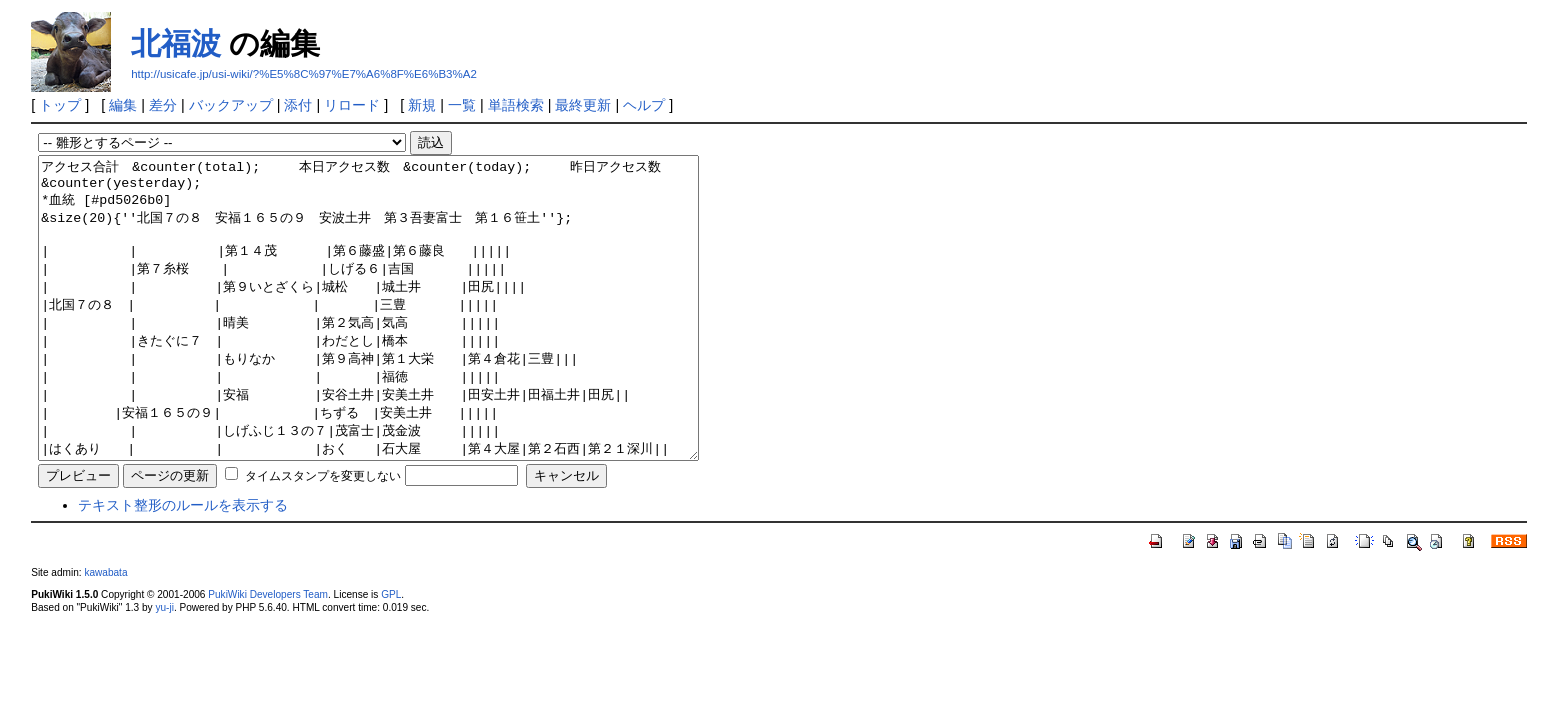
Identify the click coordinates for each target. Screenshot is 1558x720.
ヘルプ (644, 105)
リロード (352, 105)
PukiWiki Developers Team (268, 654)
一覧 (462, 105)
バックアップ (231, 105)
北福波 (176, 43)
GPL (391, 654)
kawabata (105, 632)
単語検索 (516, 105)
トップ (60, 105)
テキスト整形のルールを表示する (183, 565)
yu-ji (164, 667)
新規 (422, 105)
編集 (123, 105)
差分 (163, 105)
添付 (298, 105)
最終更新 (583, 105)
